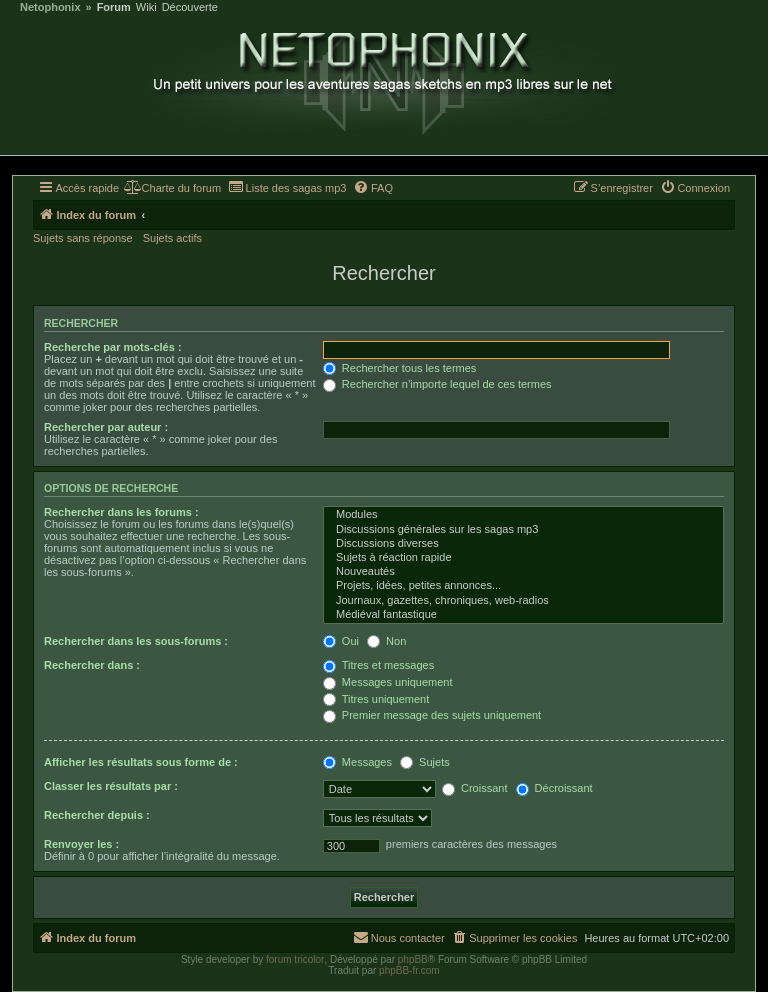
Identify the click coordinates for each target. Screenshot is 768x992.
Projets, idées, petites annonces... (523, 586)
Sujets (425, 762)
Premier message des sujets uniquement (432, 715)
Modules (523, 515)
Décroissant (554, 788)
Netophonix (50, 7)
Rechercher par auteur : (106, 427)
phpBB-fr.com (409, 970)
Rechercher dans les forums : (121, 512)
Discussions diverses (523, 544)
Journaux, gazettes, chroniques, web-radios (523, 601)
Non (386, 641)
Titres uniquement (376, 699)
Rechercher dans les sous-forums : (136, 641)
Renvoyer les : (81, 844)
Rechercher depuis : (97, 815)
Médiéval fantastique (523, 615)
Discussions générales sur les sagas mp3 (523, 530)
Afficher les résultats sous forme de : (141, 762)
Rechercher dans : (92, 665)
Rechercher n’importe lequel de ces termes (437, 384)
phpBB (413, 959)
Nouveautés (523, 572)
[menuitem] (172, 188)
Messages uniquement (388, 682)
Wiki (146, 7)
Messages (357, 762)
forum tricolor (295, 959)
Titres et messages (378, 665)
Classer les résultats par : (111, 786)
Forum (114, 7)
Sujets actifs (172, 238)
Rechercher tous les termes (400, 368)
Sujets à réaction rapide (523, 558)
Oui (341, 641)
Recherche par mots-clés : (113, 347)
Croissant (475, 788)
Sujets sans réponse (83, 238)
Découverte (190, 7)
